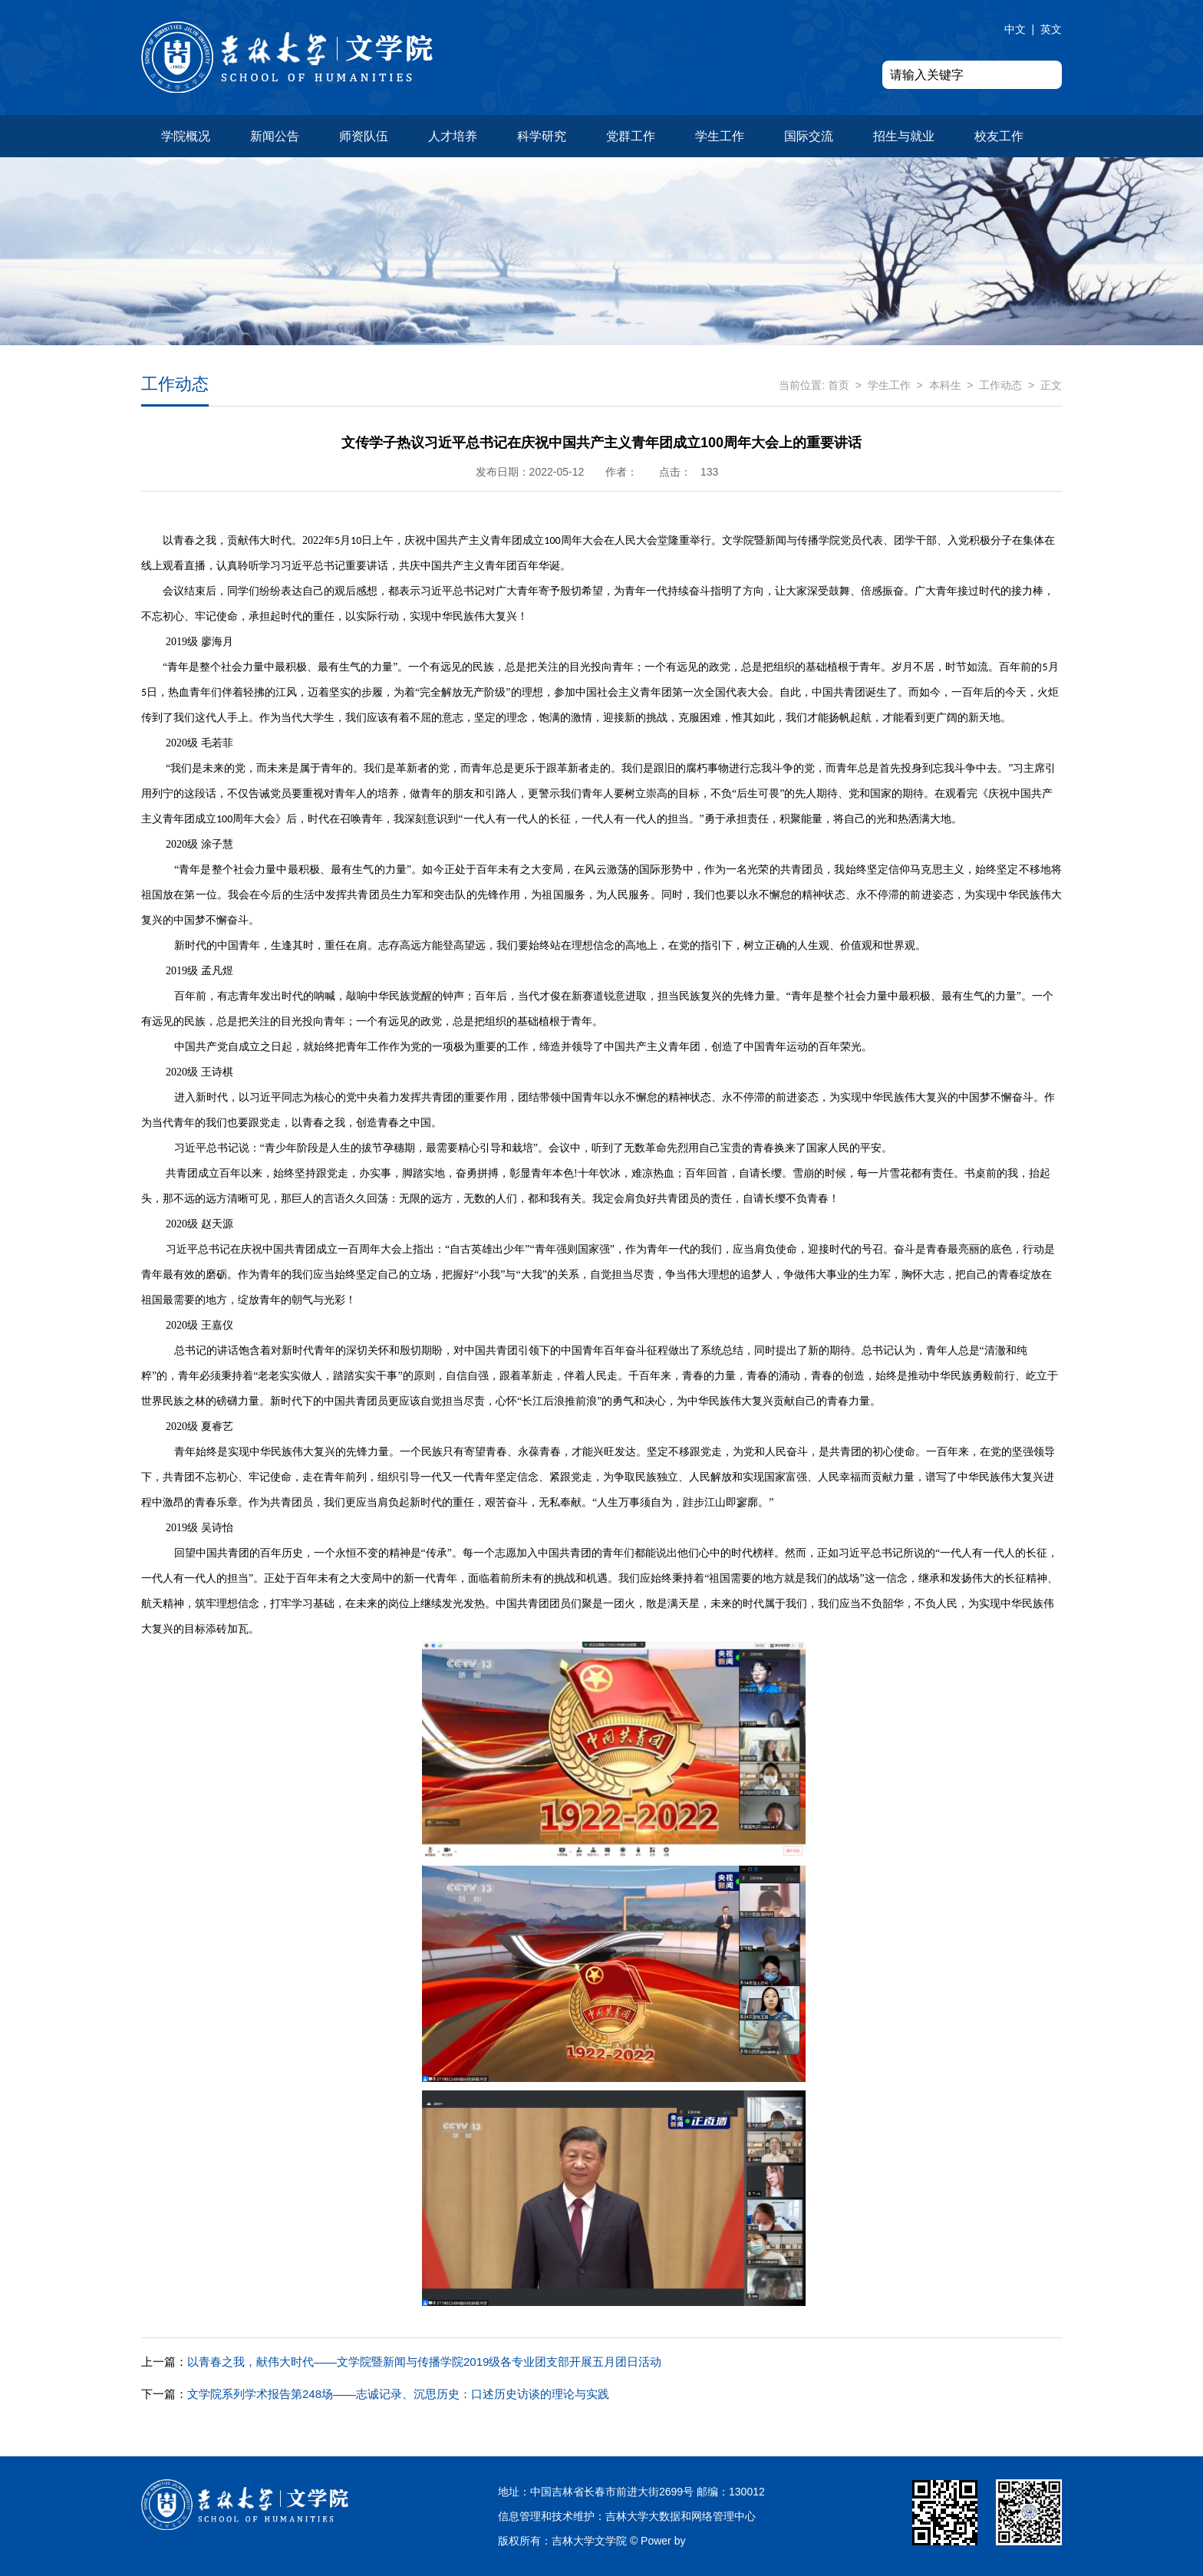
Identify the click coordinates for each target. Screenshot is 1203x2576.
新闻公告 (274, 136)
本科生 (945, 385)
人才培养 (452, 136)
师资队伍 (363, 136)
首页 (838, 385)
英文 (1051, 29)
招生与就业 (903, 136)
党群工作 (630, 136)
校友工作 (998, 136)
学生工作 (719, 136)
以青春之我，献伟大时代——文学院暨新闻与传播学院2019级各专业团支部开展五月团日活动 (401, 2361)
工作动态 (1000, 385)
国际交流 (808, 136)
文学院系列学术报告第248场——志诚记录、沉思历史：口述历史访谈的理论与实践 (375, 2393)
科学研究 (541, 136)
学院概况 (185, 136)
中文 (1015, 29)
